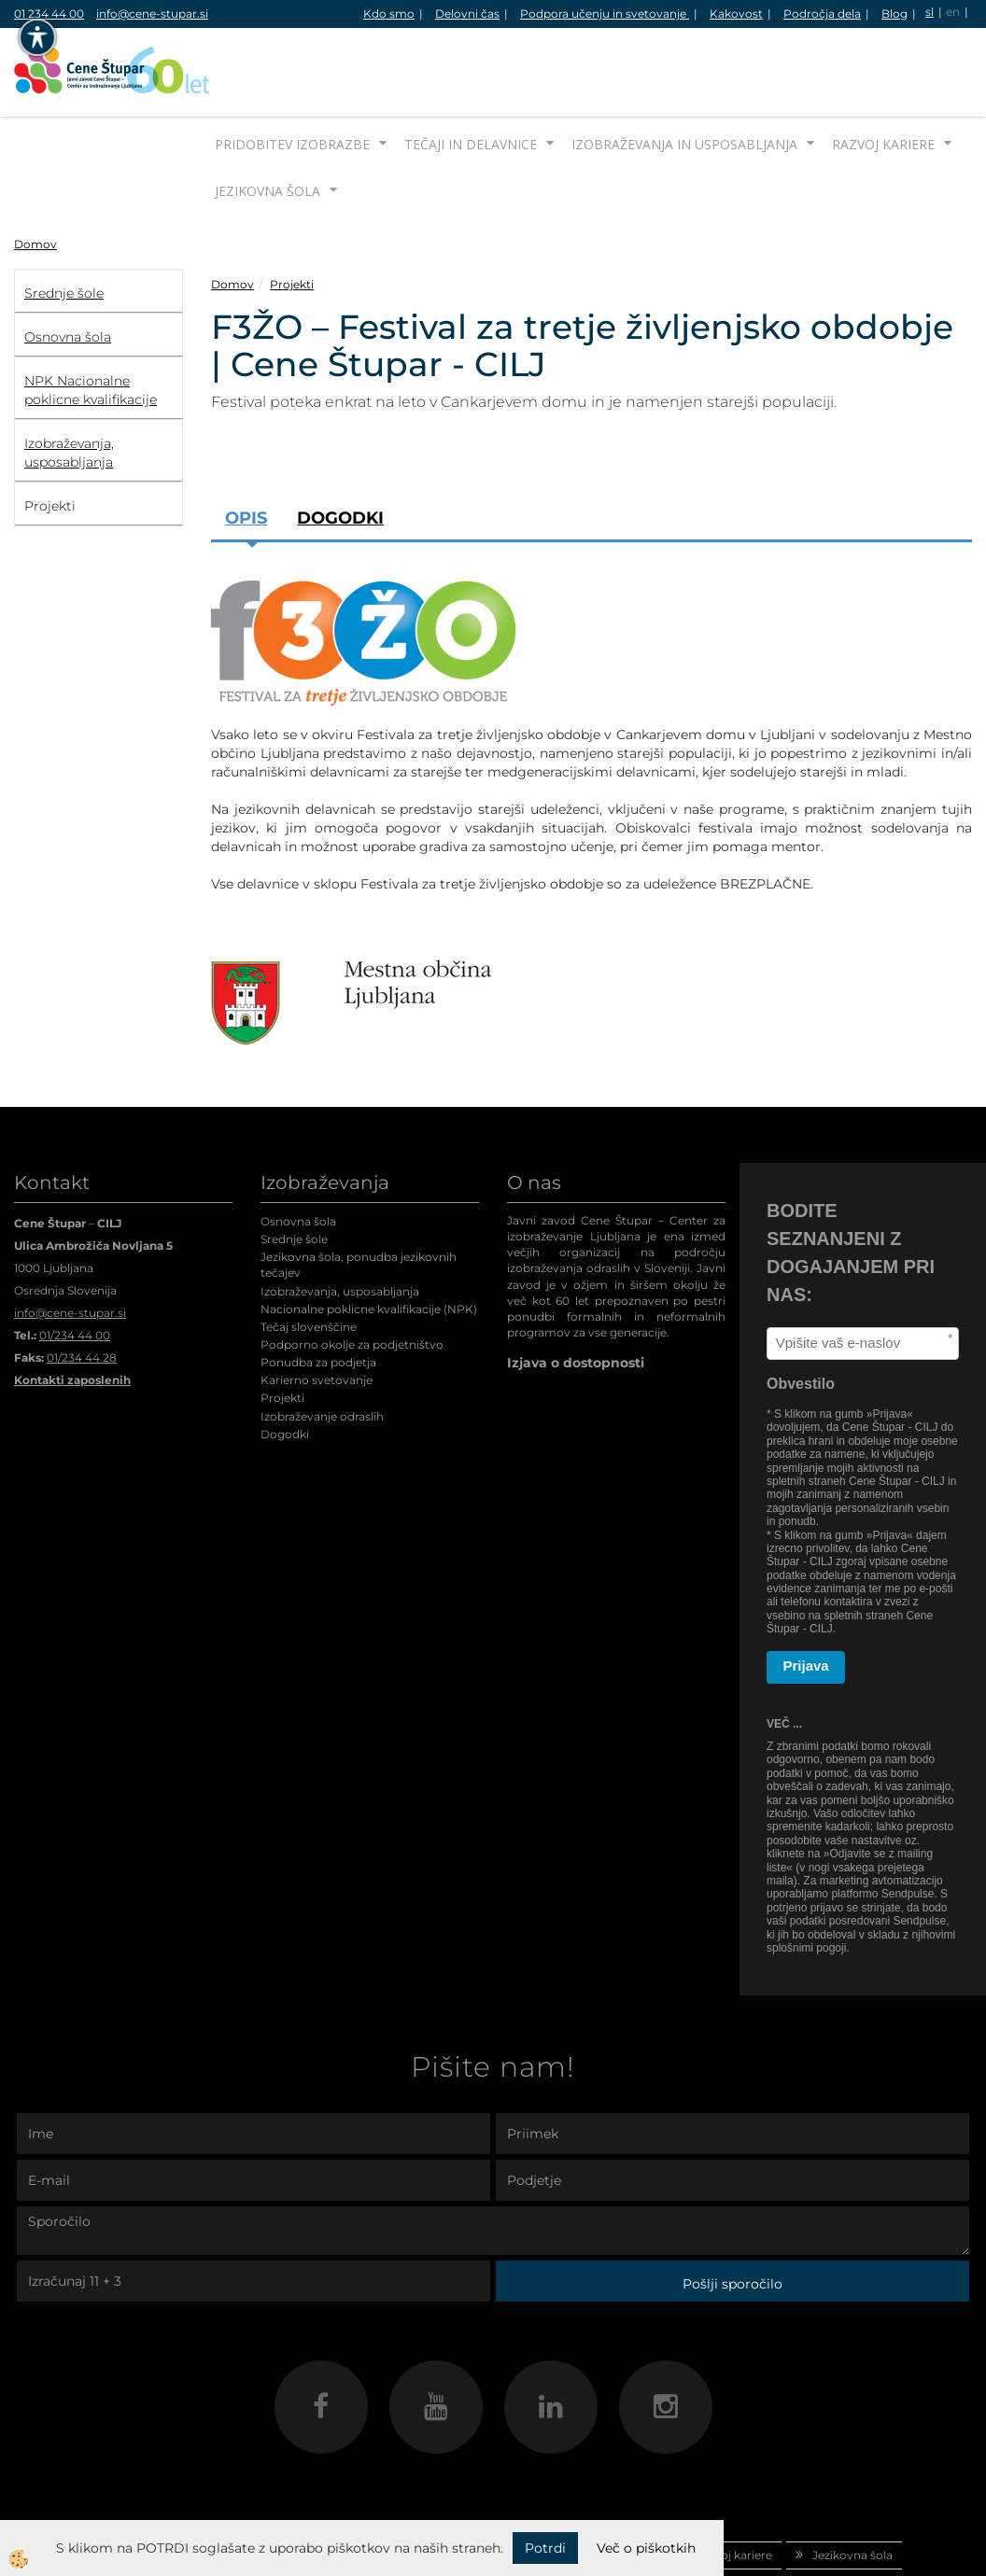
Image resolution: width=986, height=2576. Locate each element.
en (953, 12)
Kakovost (736, 14)
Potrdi (545, 2548)
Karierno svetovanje (317, 1310)
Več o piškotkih (646, 2548)
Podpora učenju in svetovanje (604, 14)
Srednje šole (294, 1169)
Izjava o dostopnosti (575, 1292)
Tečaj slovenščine (309, 1257)
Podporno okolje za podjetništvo (352, 1274)
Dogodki (285, 1364)
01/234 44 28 (82, 1288)
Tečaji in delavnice (470, 74)
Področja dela (822, 14)
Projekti (292, 214)
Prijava (806, 1595)
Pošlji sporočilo (732, 2213)
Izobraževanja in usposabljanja (684, 74)
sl (929, 12)
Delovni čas (467, 14)
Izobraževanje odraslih (322, 1346)
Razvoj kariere (883, 74)
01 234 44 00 (49, 14)
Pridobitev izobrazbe (292, 74)
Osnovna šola (298, 1151)
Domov (35, 174)
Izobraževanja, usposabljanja (340, 1221)
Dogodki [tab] (340, 448)
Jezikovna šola (267, 121)
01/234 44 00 (74, 1265)
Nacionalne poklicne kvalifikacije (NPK (367, 1239)
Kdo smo (389, 14)
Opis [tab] (246, 448)
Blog (894, 14)
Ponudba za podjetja (318, 1292)
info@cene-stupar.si (152, 14)
